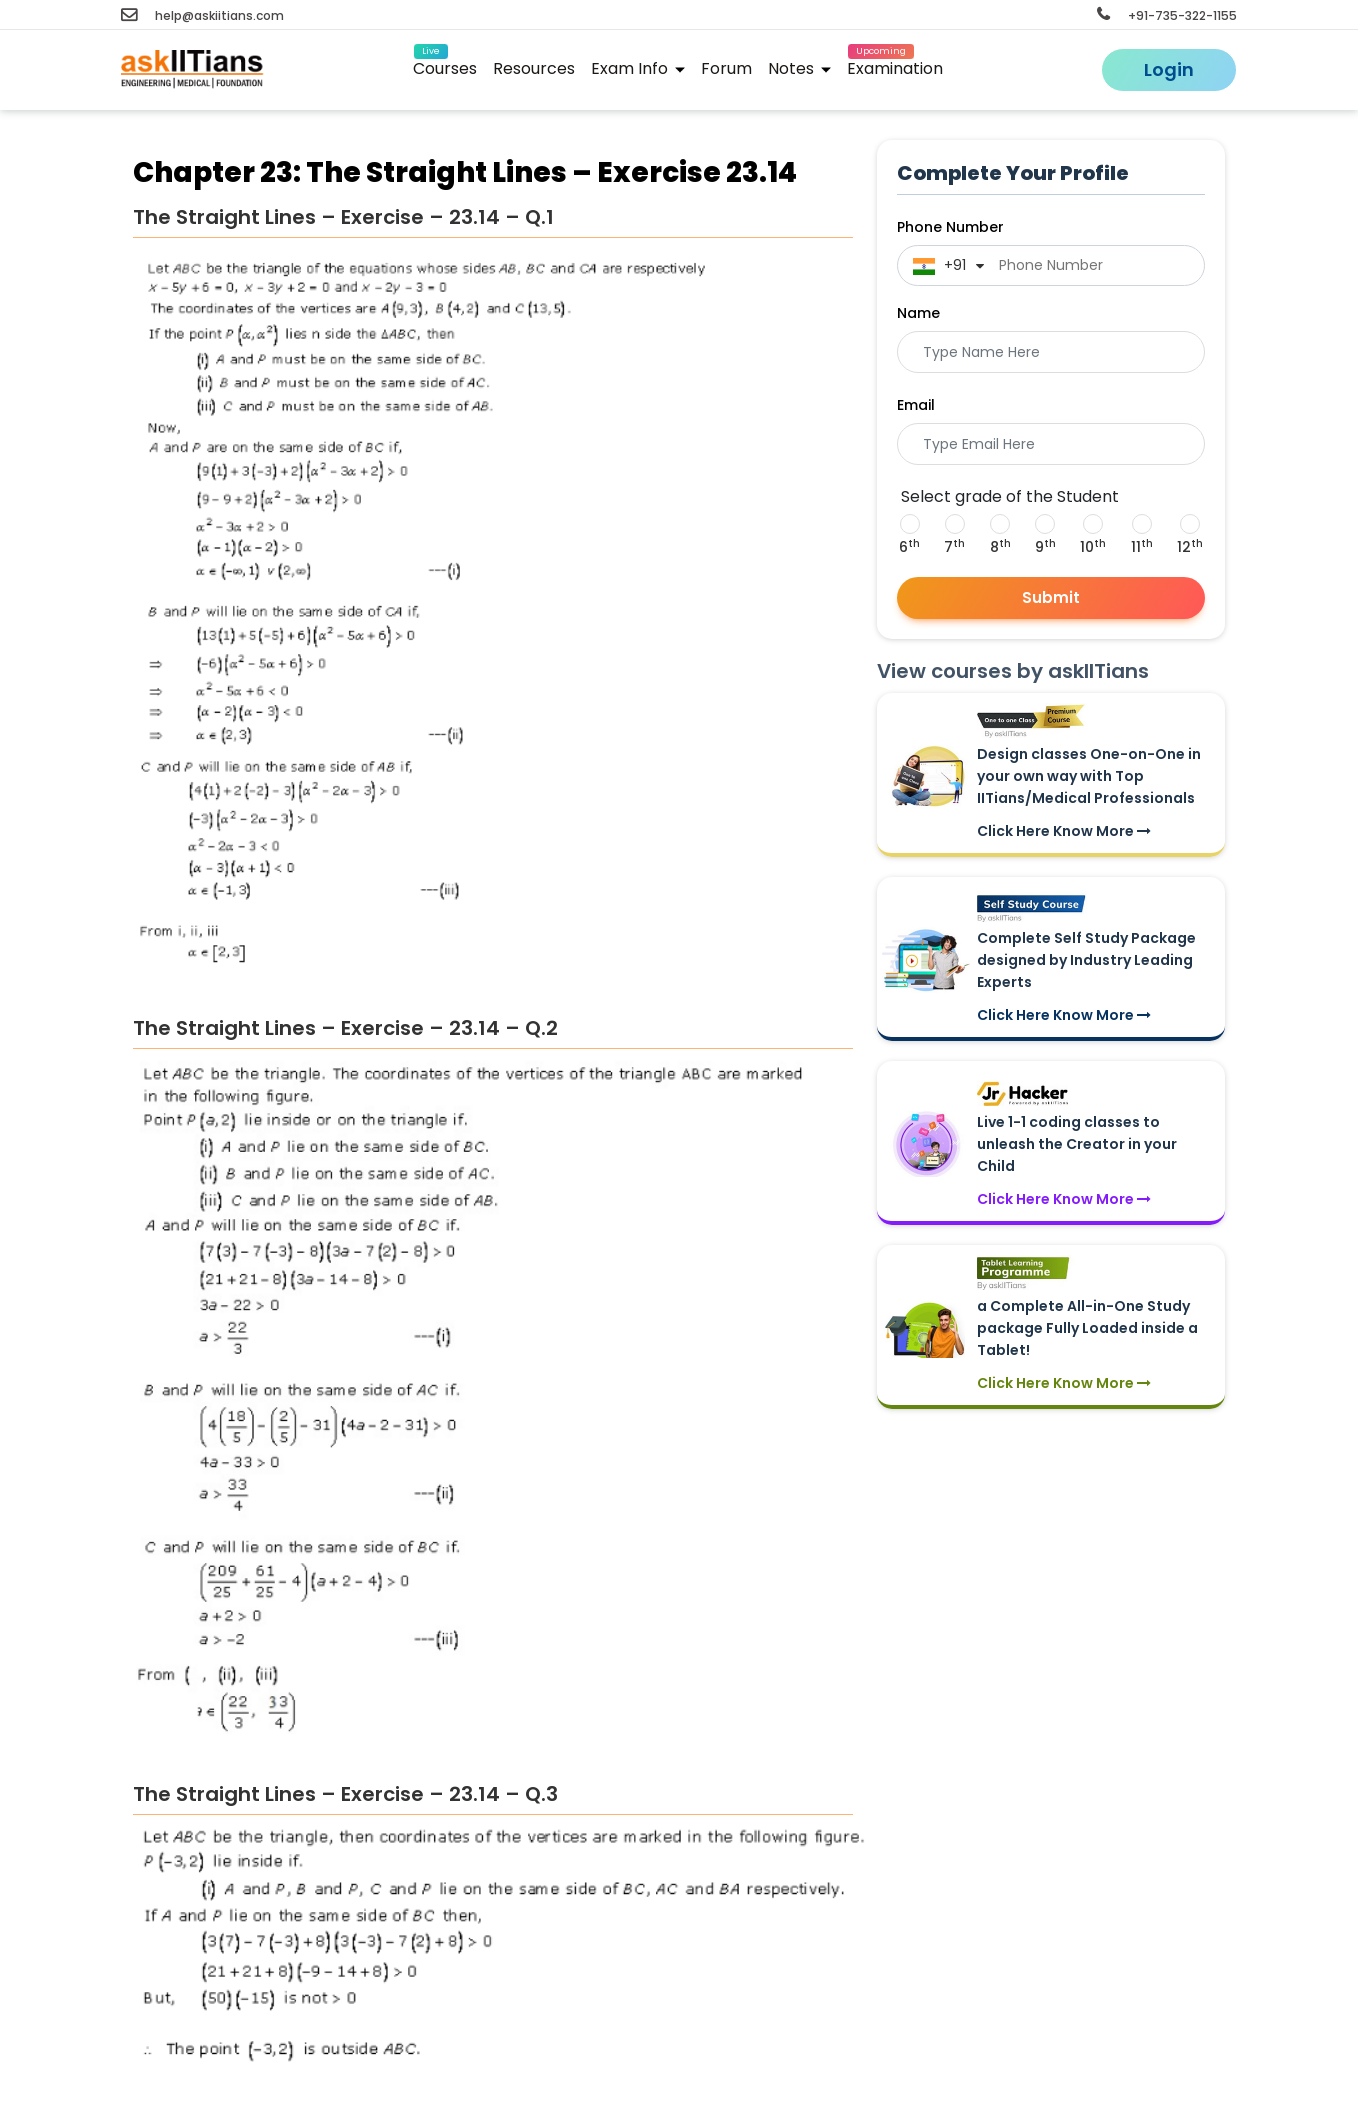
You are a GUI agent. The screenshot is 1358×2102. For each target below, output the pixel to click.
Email (916, 405)
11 (1142, 547)
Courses (445, 65)
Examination (895, 65)
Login (1169, 69)
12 (1190, 547)
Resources (534, 68)
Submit (1051, 597)
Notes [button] (799, 68)
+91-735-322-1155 (1167, 15)
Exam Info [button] (638, 68)
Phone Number (950, 227)
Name (918, 313)
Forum (726, 68)
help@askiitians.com (202, 15)
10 (1093, 547)
